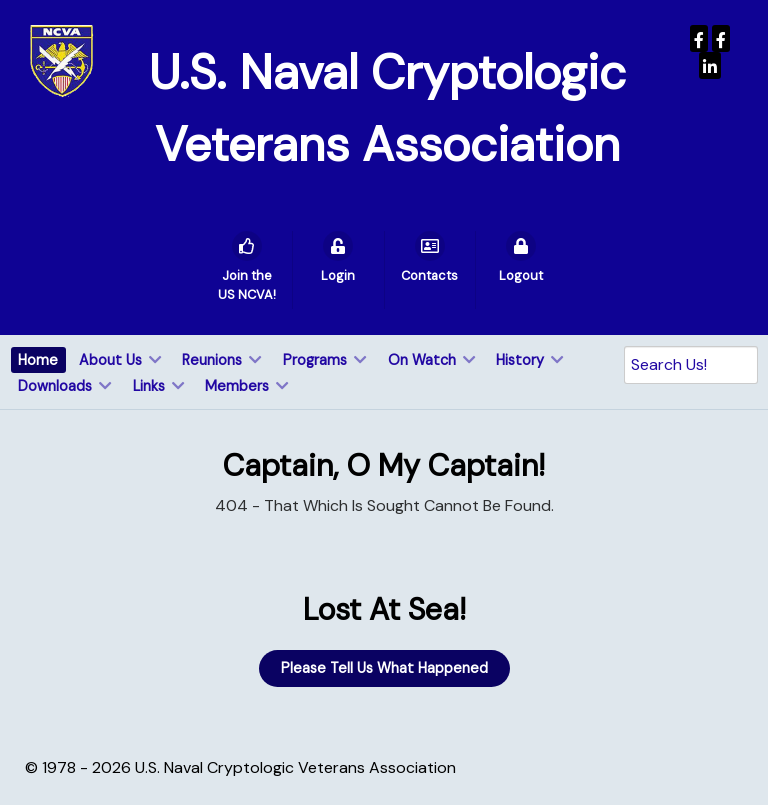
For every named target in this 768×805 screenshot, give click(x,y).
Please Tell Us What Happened (384, 668)
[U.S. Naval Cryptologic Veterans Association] (61, 59)
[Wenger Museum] (721, 38)
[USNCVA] (699, 38)
